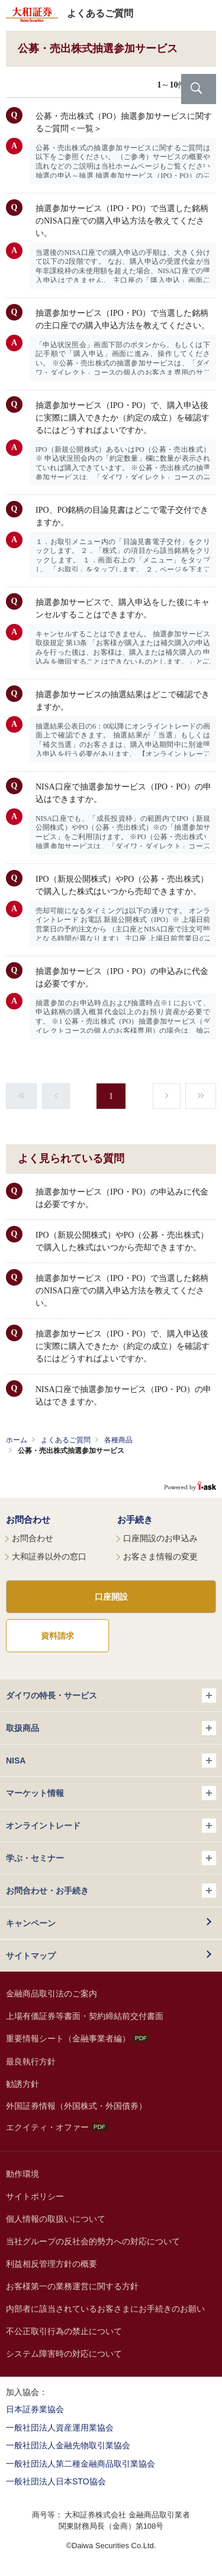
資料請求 (57, 1635)
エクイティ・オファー (56, 2127)
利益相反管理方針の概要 (51, 2263)
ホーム (16, 1440)
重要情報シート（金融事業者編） (77, 2038)
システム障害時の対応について (64, 2353)
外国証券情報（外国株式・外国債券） (76, 2106)
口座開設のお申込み (160, 1538)
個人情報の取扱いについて (55, 2219)
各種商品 (118, 1440)
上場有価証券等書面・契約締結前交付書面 (84, 2016)
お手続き (135, 1519)
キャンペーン (31, 1923)
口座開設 (111, 1596)
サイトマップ (31, 1955)
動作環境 (22, 2174)
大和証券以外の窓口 (49, 1556)
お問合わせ (28, 1519)
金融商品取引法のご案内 (51, 1993)
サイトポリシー (35, 2196)
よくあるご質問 (66, 1440)
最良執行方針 (31, 2061)
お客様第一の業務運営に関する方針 (72, 2286)
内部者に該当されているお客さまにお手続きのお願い (105, 2308)
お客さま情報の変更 (160, 1556)
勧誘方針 (22, 2084)
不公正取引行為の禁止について (64, 2331)
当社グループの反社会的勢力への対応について (93, 2241)
